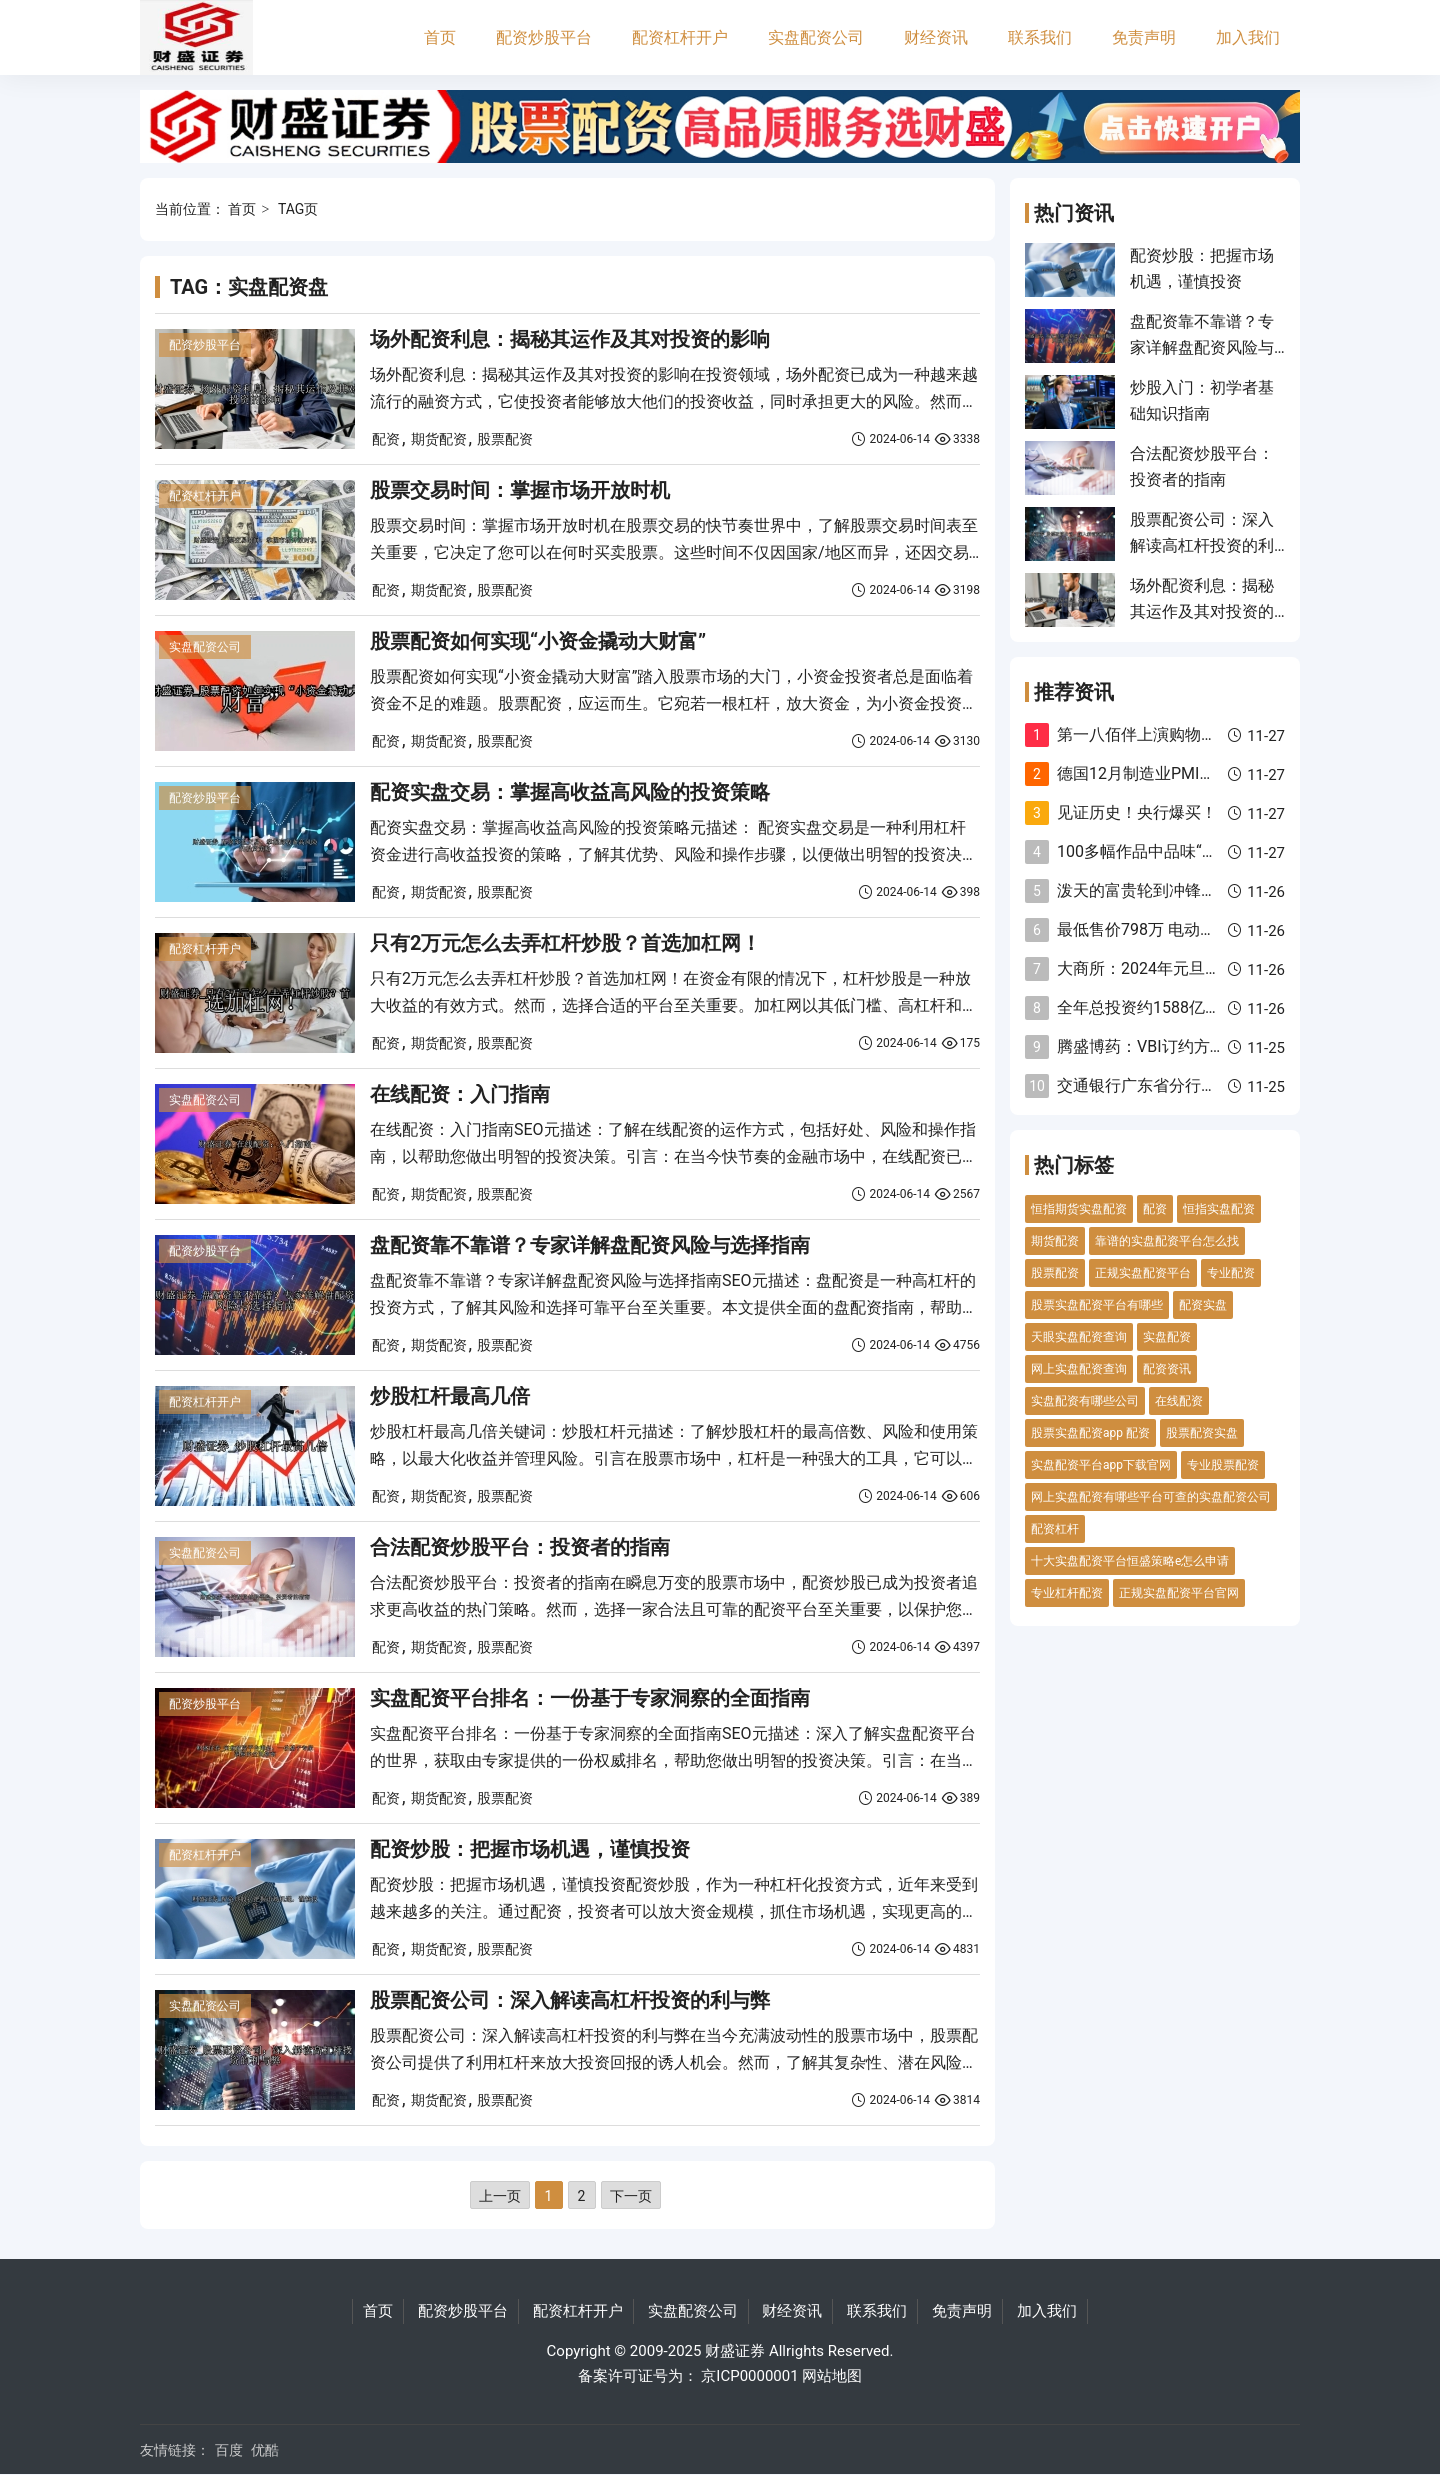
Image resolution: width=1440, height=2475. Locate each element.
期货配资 (439, 439)
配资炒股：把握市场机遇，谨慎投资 (530, 1849)
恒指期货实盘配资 (1079, 1209)
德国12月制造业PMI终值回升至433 (1181, 773)
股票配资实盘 (1202, 1433)
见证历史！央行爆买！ (1137, 812)
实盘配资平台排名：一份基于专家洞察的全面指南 (590, 1698)
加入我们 (1248, 37)
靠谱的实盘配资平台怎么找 (1167, 1241)
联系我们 (1040, 37)
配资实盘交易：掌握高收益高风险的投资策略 (570, 792)
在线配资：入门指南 (460, 1094)
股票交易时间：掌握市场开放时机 (520, 490)
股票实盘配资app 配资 (1090, 1433)
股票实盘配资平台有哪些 (1097, 1305)
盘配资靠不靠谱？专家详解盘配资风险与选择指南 (590, 1245)
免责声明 (1144, 37)
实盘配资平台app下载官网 (1101, 1465)
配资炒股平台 (544, 37)
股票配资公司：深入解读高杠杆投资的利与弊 (570, 2000)
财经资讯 (936, 37)
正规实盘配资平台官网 (1179, 1593)
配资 (386, 439)
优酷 (265, 2450)
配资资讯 (1167, 1369)
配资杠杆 (1055, 1529)
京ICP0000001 (749, 2376)
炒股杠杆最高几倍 (450, 1396)
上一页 (500, 2196)
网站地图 (832, 2376)
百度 (229, 2450)
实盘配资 (1167, 1337)
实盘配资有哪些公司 (1085, 1401)
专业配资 (1231, 1273)
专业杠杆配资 (1067, 1593)
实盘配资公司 (816, 37)
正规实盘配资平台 (1143, 1273)
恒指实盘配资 (1219, 1209)
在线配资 (1179, 1401)
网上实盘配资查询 (1079, 1369)
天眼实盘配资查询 (1079, 1337)
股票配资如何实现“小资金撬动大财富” (538, 641)
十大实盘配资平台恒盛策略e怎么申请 (1130, 1561)
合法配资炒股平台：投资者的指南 (520, 1547)
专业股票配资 (1223, 1465)
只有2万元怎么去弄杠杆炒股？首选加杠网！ (565, 943)
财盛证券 (735, 2351)
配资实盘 (1203, 1305)
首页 (440, 37)
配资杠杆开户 (680, 37)
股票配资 (505, 439)
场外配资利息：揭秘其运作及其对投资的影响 (570, 339)
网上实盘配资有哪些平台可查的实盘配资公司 (1151, 1497)
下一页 (631, 2196)
